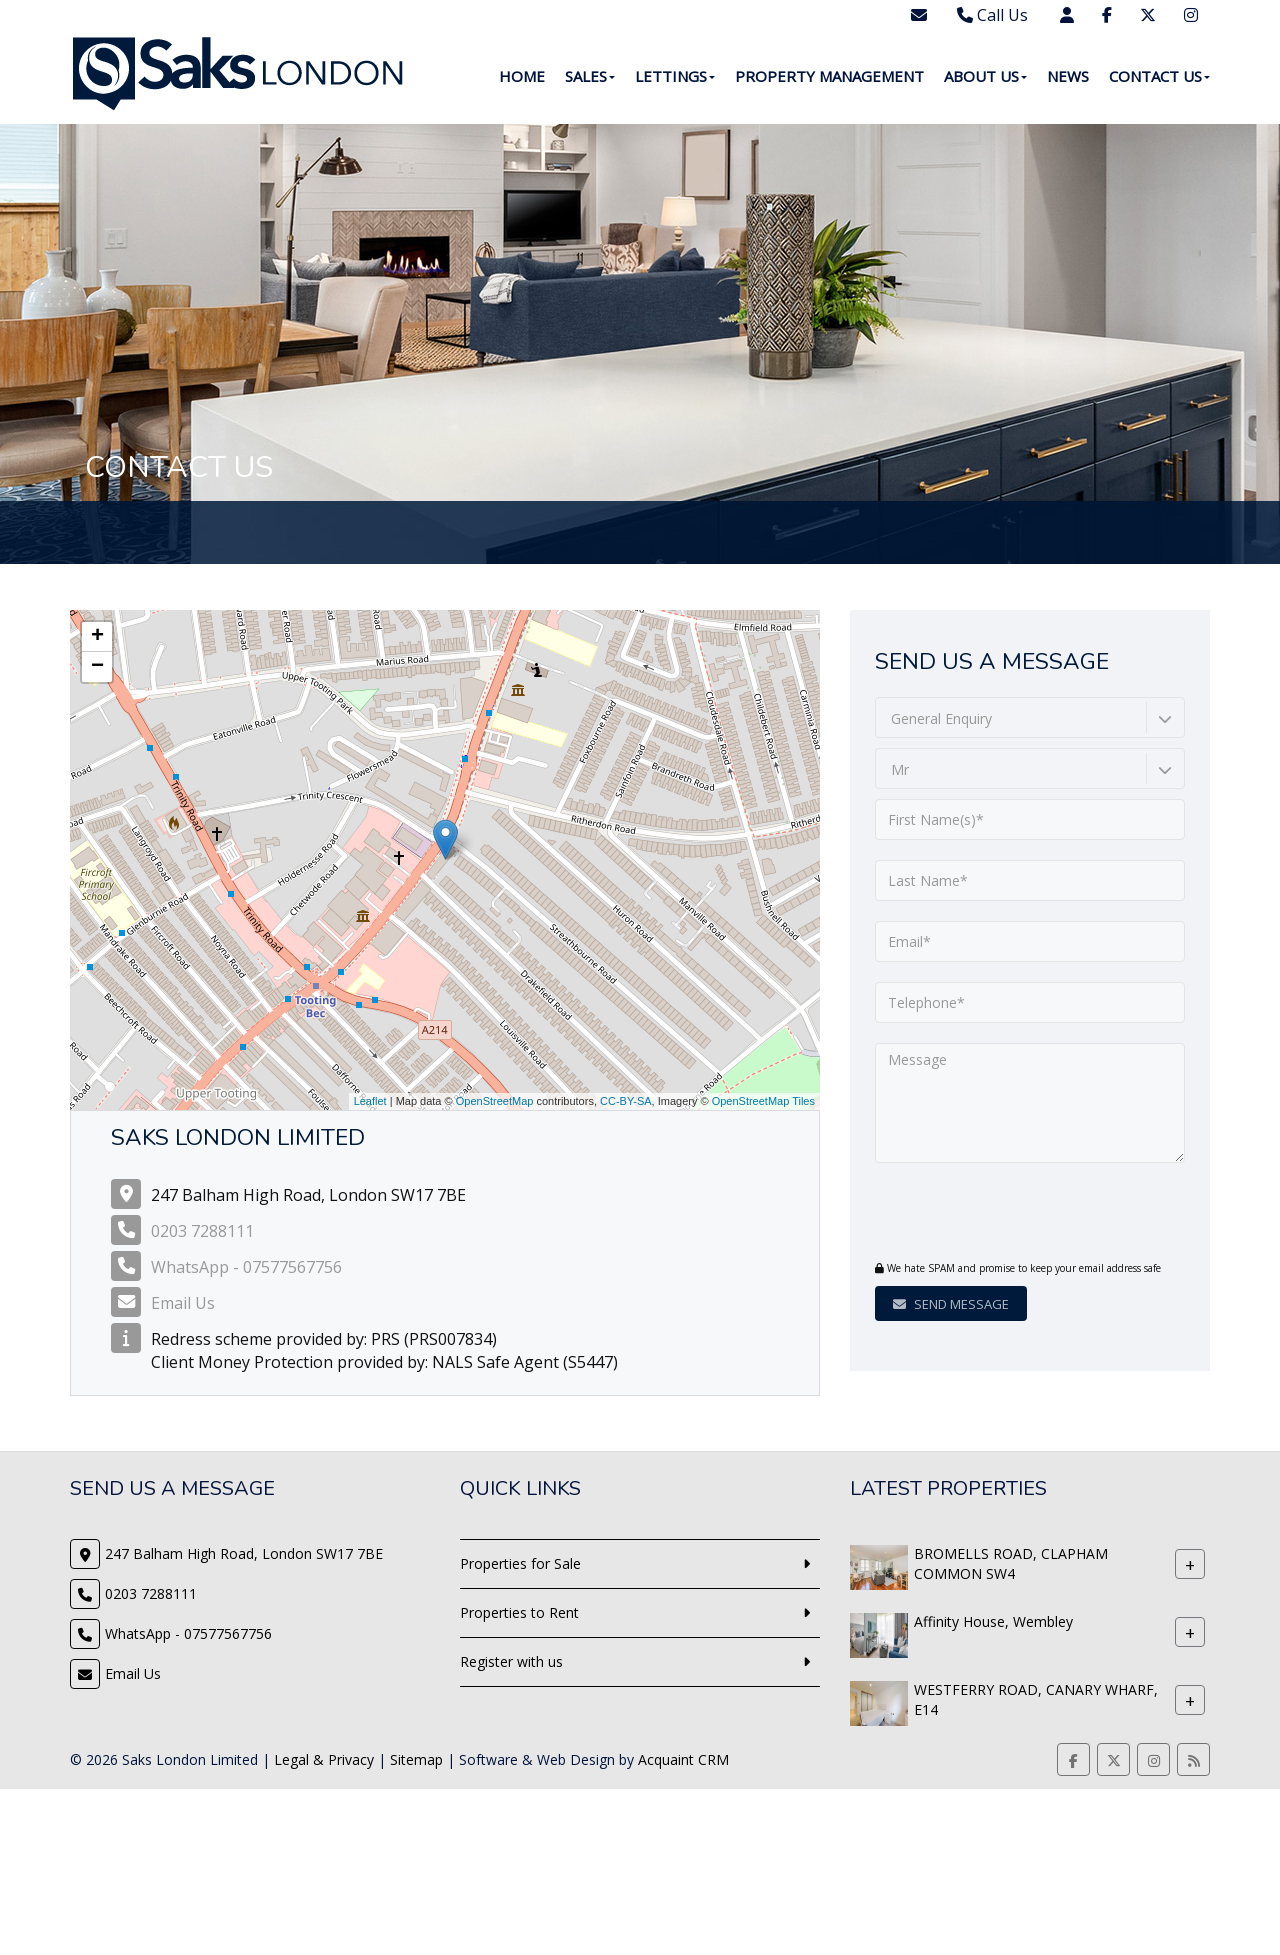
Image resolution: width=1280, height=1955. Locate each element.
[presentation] (996, 1214)
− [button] (97, 667)
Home (522, 76)
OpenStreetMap (495, 1101)
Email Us (183, 1303)
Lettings (675, 76)
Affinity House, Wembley (993, 1621)
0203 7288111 (202, 1231)
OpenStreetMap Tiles (763, 1101)
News (1068, 76)
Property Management (829, 76)
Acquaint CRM (683, 1759)
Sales (590, 76)
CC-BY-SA (626, 1101)
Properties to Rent (519, 1612)
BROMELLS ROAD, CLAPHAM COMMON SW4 (1011, 1563)
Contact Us (1159, 76)
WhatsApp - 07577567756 (246, 1267)
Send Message (951, 1304)
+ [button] (97, 637)
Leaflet (370, 1101)
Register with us (511, 1661)
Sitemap (416, 1759)
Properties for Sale (520, 1563)
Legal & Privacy (324, 1759)
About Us (985, 76)
